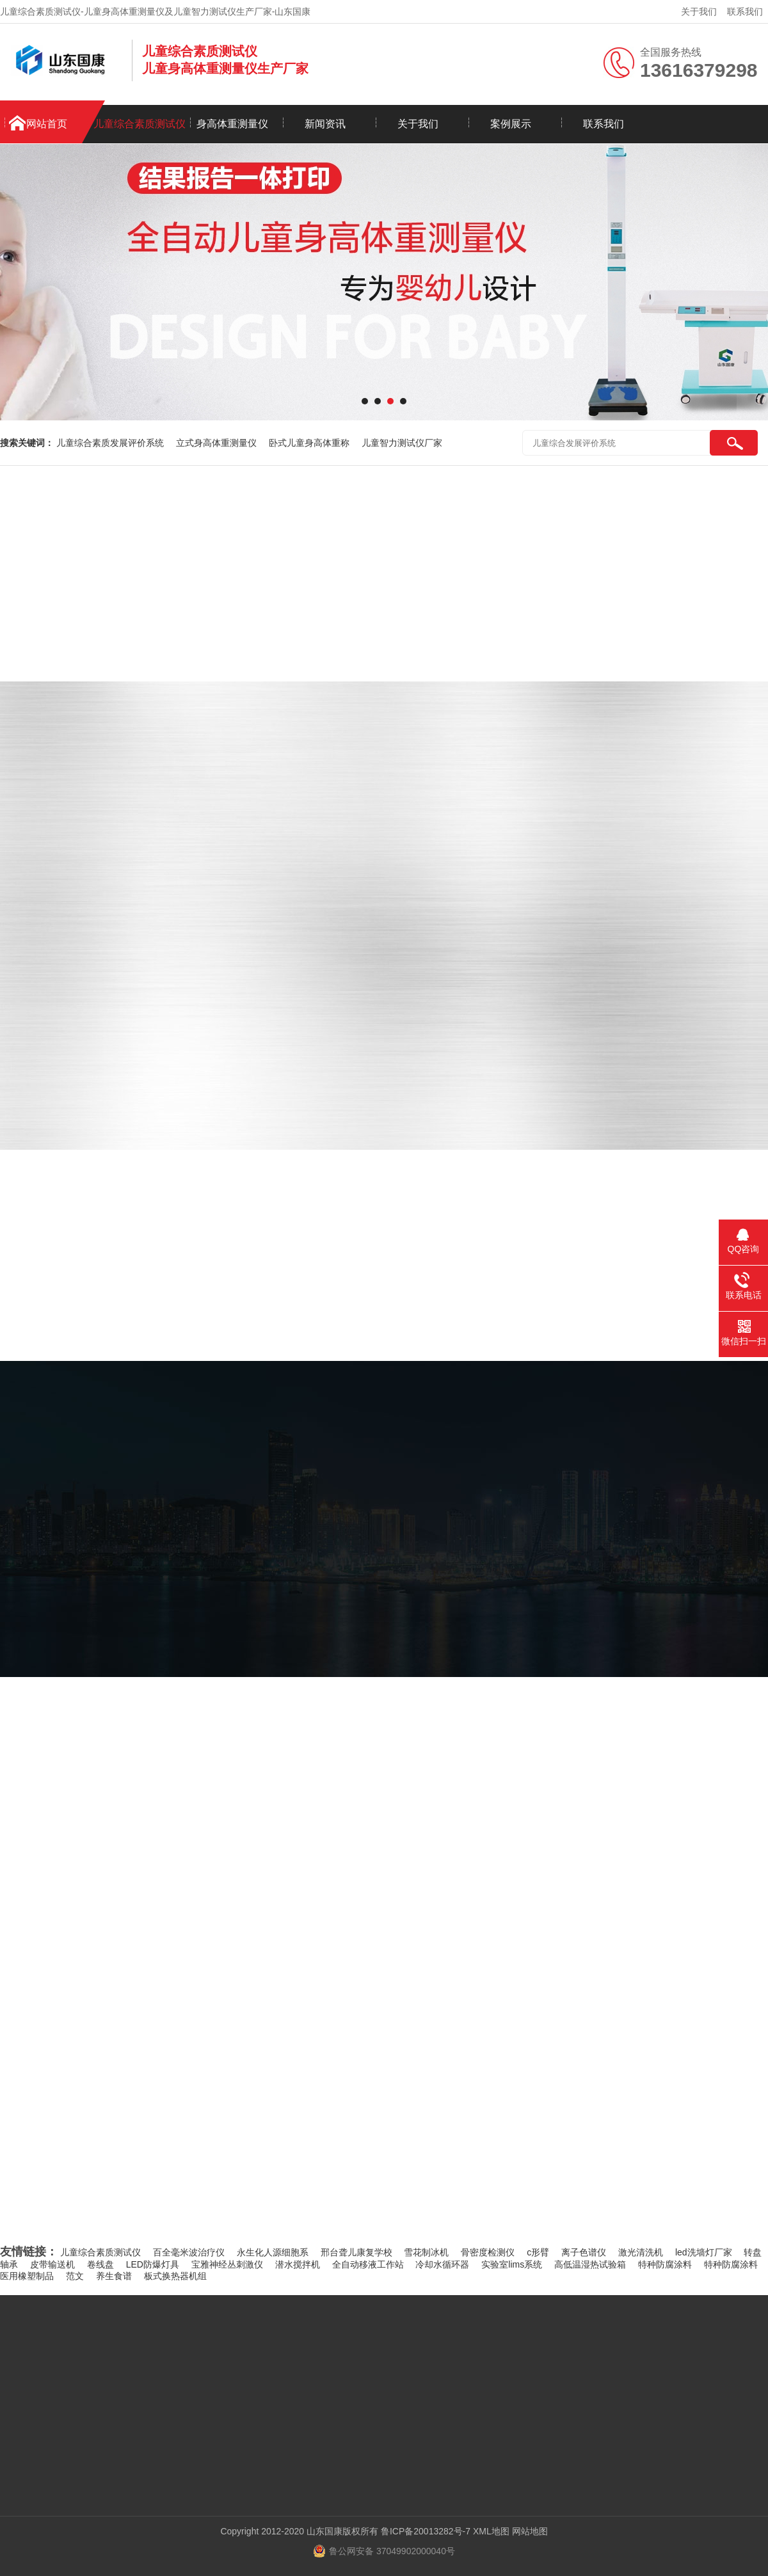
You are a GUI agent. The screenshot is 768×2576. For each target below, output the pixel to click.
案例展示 (510, 123)
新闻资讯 (325, 123)
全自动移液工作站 (368, 2264)
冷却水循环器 (442, 2264)
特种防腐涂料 (665, 2264)
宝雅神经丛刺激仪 (227, 2264)
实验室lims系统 (511, 2264)
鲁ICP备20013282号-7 (425, 2531)
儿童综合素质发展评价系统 (110, 443)
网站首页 (46, 123)
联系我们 (745, 11)
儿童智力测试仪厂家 (402, 443)
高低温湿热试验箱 (590, 2264)
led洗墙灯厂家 (703, 2252)
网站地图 (530, 2531)
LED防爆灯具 (152, 2264)
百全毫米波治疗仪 (189, 2252)
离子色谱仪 (583, 2252)
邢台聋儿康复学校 (356, 2252)
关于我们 (699, 11)
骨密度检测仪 (488, 2252)
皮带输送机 (52, 2264)
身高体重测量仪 (232, 123)
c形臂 (538, 2252)
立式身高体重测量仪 (216, 443)
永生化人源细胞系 (272, 2252)
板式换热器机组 (175, 2276)
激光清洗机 (640, 2252)
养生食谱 (114, 2276)
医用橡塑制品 (27, 2276)
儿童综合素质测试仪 (139, 123)
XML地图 (491, 2531)
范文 (75, 2276)
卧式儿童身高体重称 (309, 443)
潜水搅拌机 (297, 2264)
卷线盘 (100, 2264)
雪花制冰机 (426, 2252)
